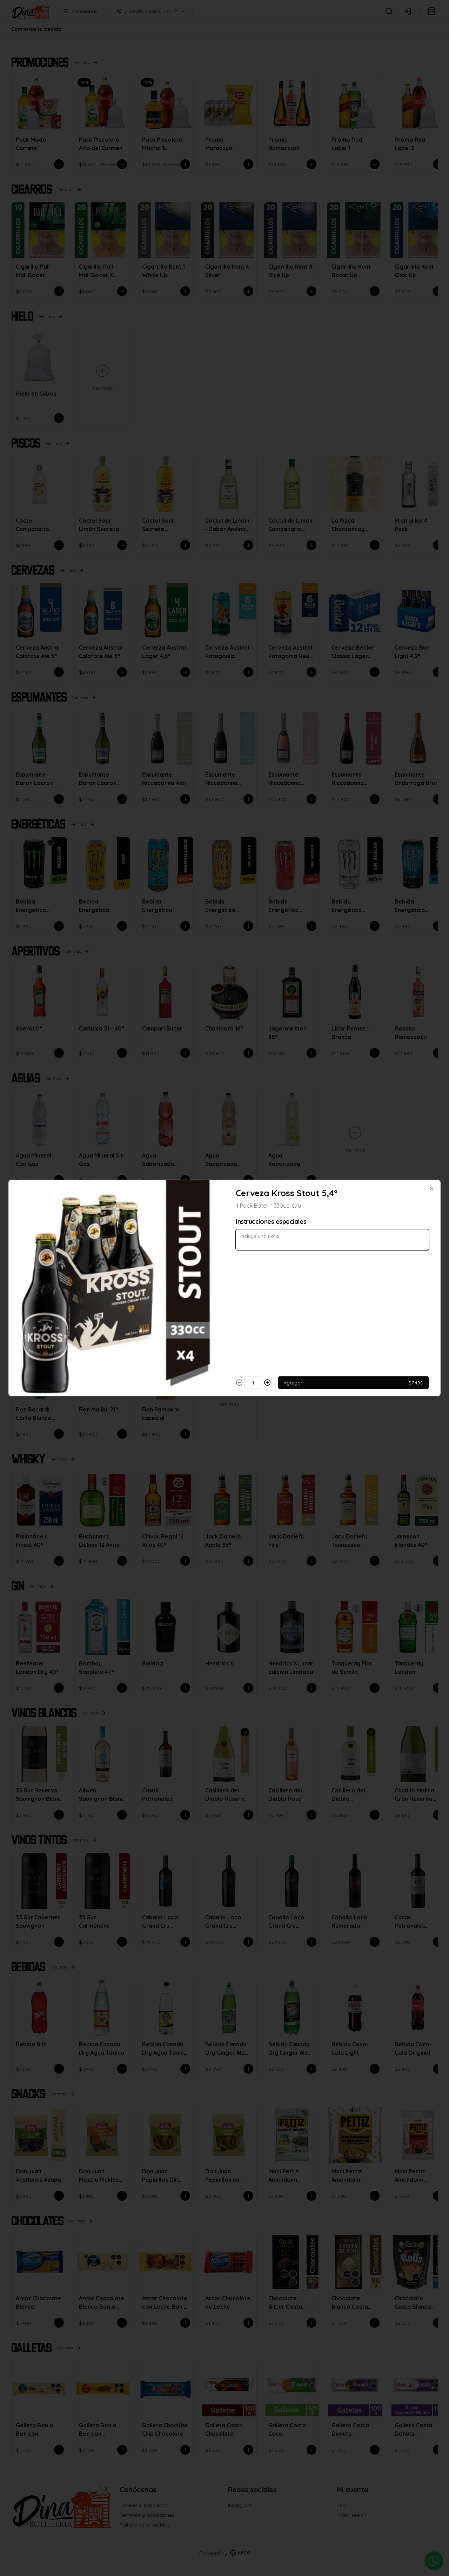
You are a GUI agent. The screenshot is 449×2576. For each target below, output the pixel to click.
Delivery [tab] (185, 1256)
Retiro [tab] (264, 1256)
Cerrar (224, 1338)
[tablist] (224, 1255)
